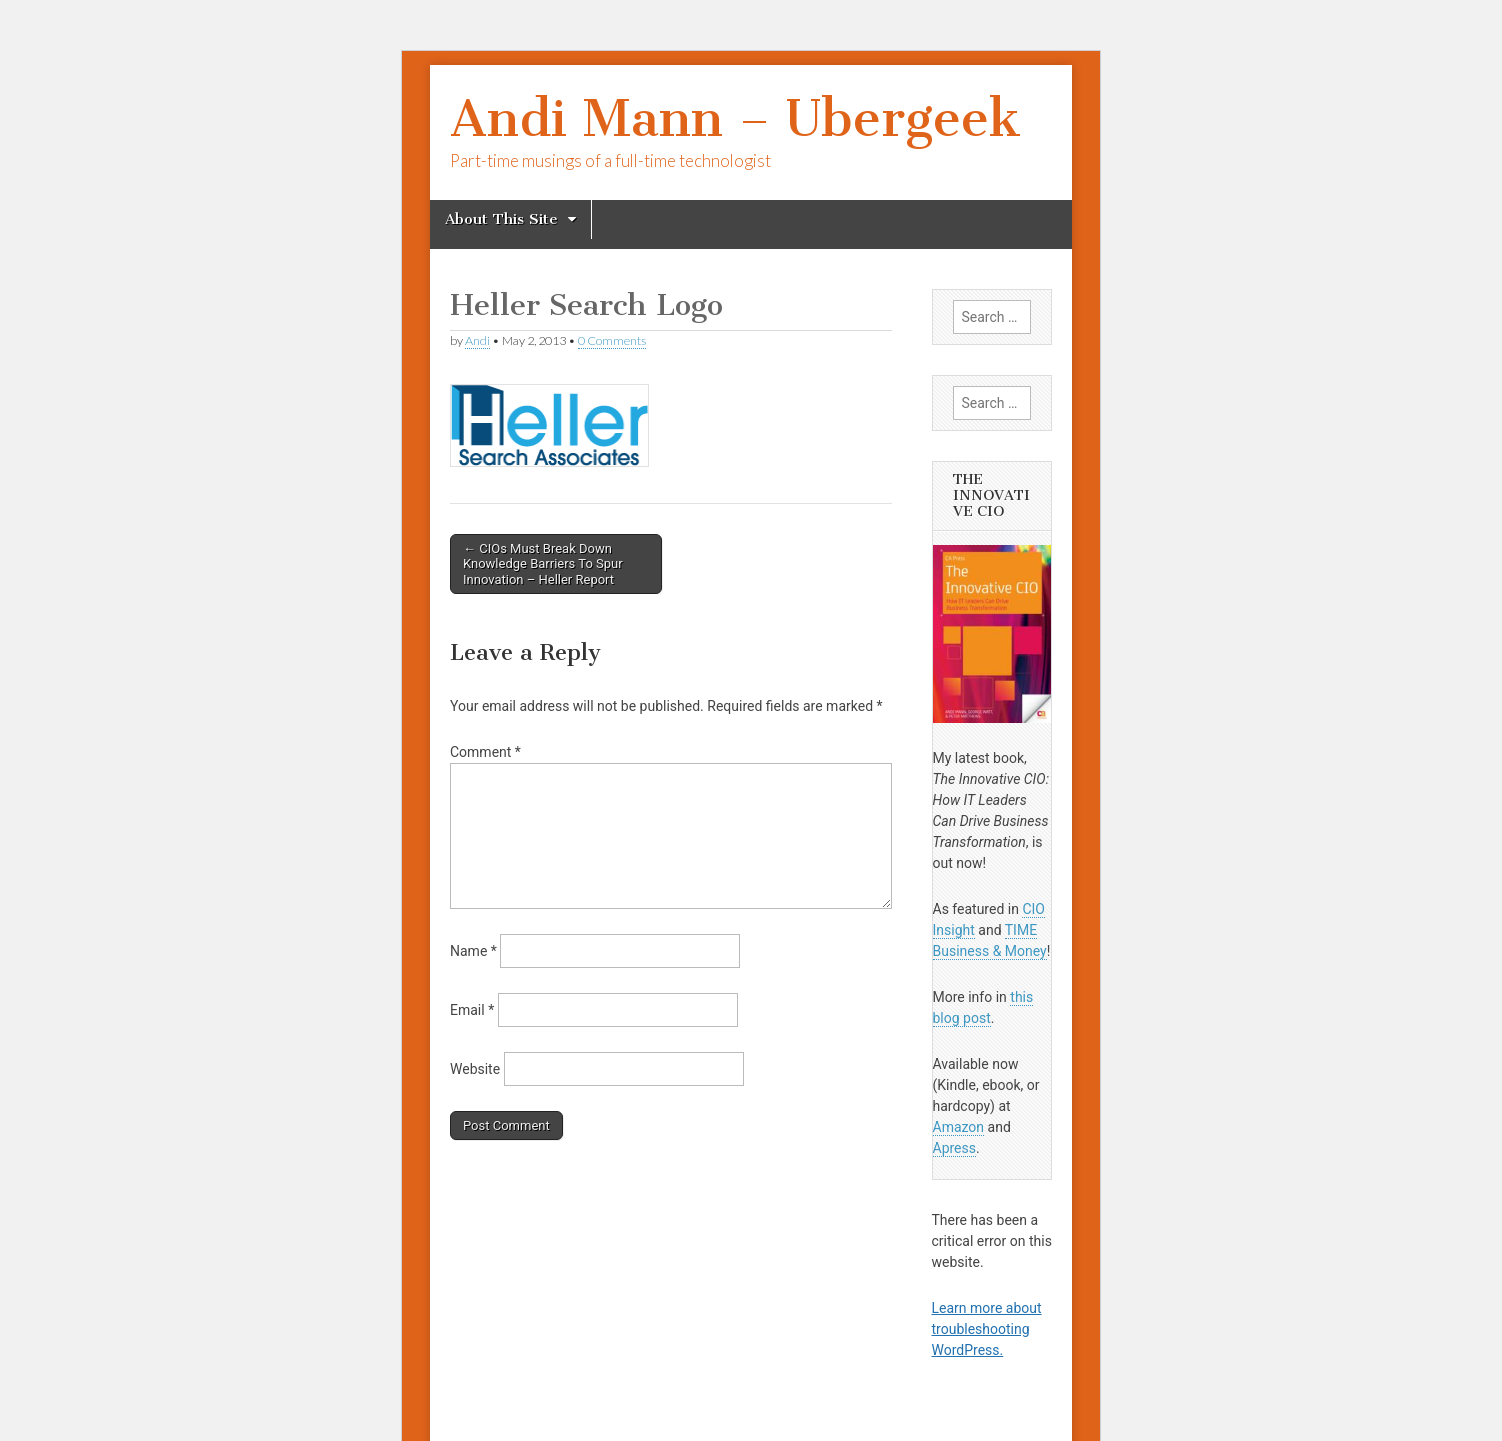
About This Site (501, 219)
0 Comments (612, 340)
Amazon (959, 1127)
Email (472, 1010)
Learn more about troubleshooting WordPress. (987, 1329)
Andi (477, 340)
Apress (954, 1148)
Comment (485, 752)
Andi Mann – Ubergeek (735, 118)
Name (473, 951)
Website (475, 1069)
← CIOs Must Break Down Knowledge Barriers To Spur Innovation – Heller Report (543, 564)
